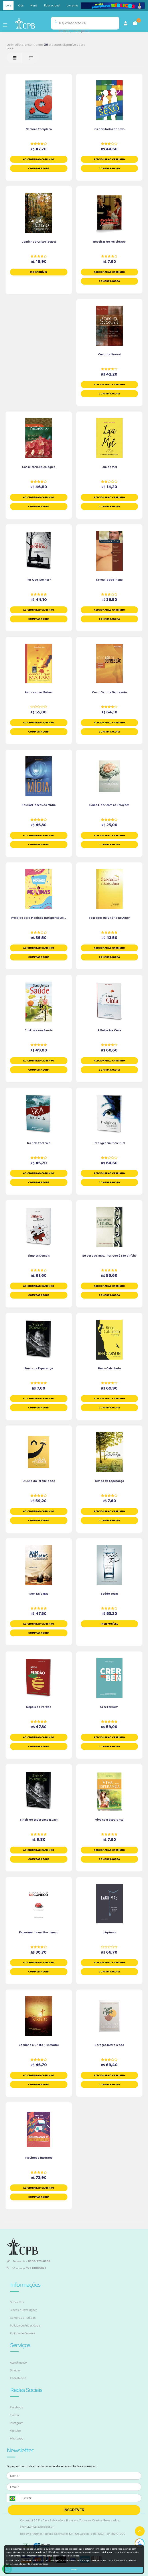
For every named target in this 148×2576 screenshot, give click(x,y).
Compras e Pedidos (23, 2317)
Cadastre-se (18, 2378)
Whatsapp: (26, 2268)
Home (64, 30)
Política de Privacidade (25, 2325)
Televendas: (28, 2261)
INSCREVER (74, 2510)
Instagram (16, 2423)
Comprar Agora (38, 168)
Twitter (14, 2415)
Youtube (15, 2430)
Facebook (16, 2407)
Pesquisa (81, 30)
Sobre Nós (17, 2302)
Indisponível (38, 272)
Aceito (74, 2570)
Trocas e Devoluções (23, 2310)
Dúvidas (15, 2370)
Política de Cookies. (69, 2556)
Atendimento (18, 2362)
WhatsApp (17, 2438)
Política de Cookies (22, 2333)
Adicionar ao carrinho (38, 159)
